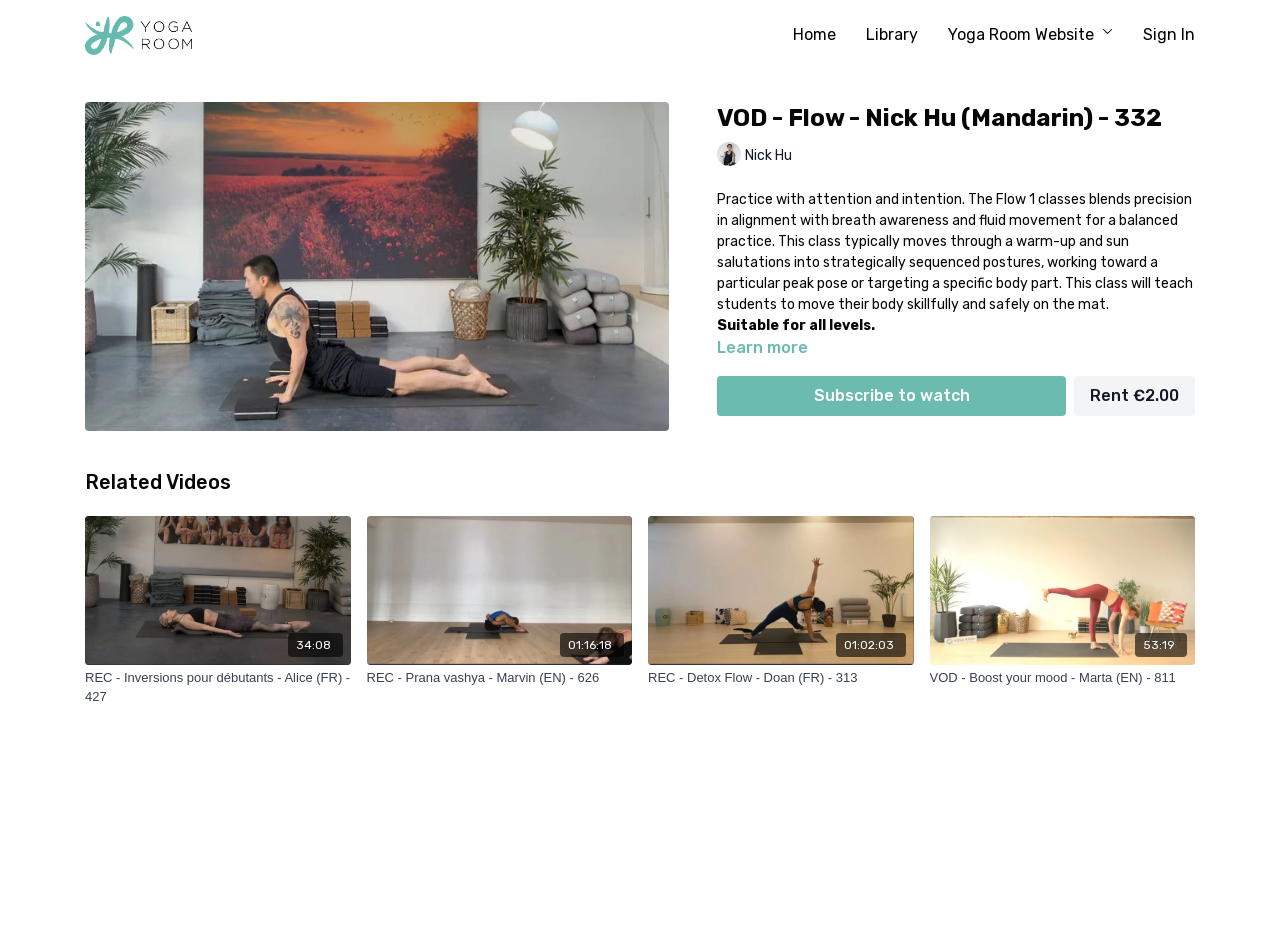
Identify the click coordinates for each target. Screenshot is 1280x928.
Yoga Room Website (1030, 34)
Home (814, 34)
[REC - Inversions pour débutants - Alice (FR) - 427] (218, 687)
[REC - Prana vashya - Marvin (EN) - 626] (500, 678)
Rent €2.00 (1134, 395)
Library (892, 34)
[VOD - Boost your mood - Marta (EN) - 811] (1063, 678)
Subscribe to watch (892, 395)
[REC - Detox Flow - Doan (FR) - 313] (781, 678)
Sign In (1169, 34)
